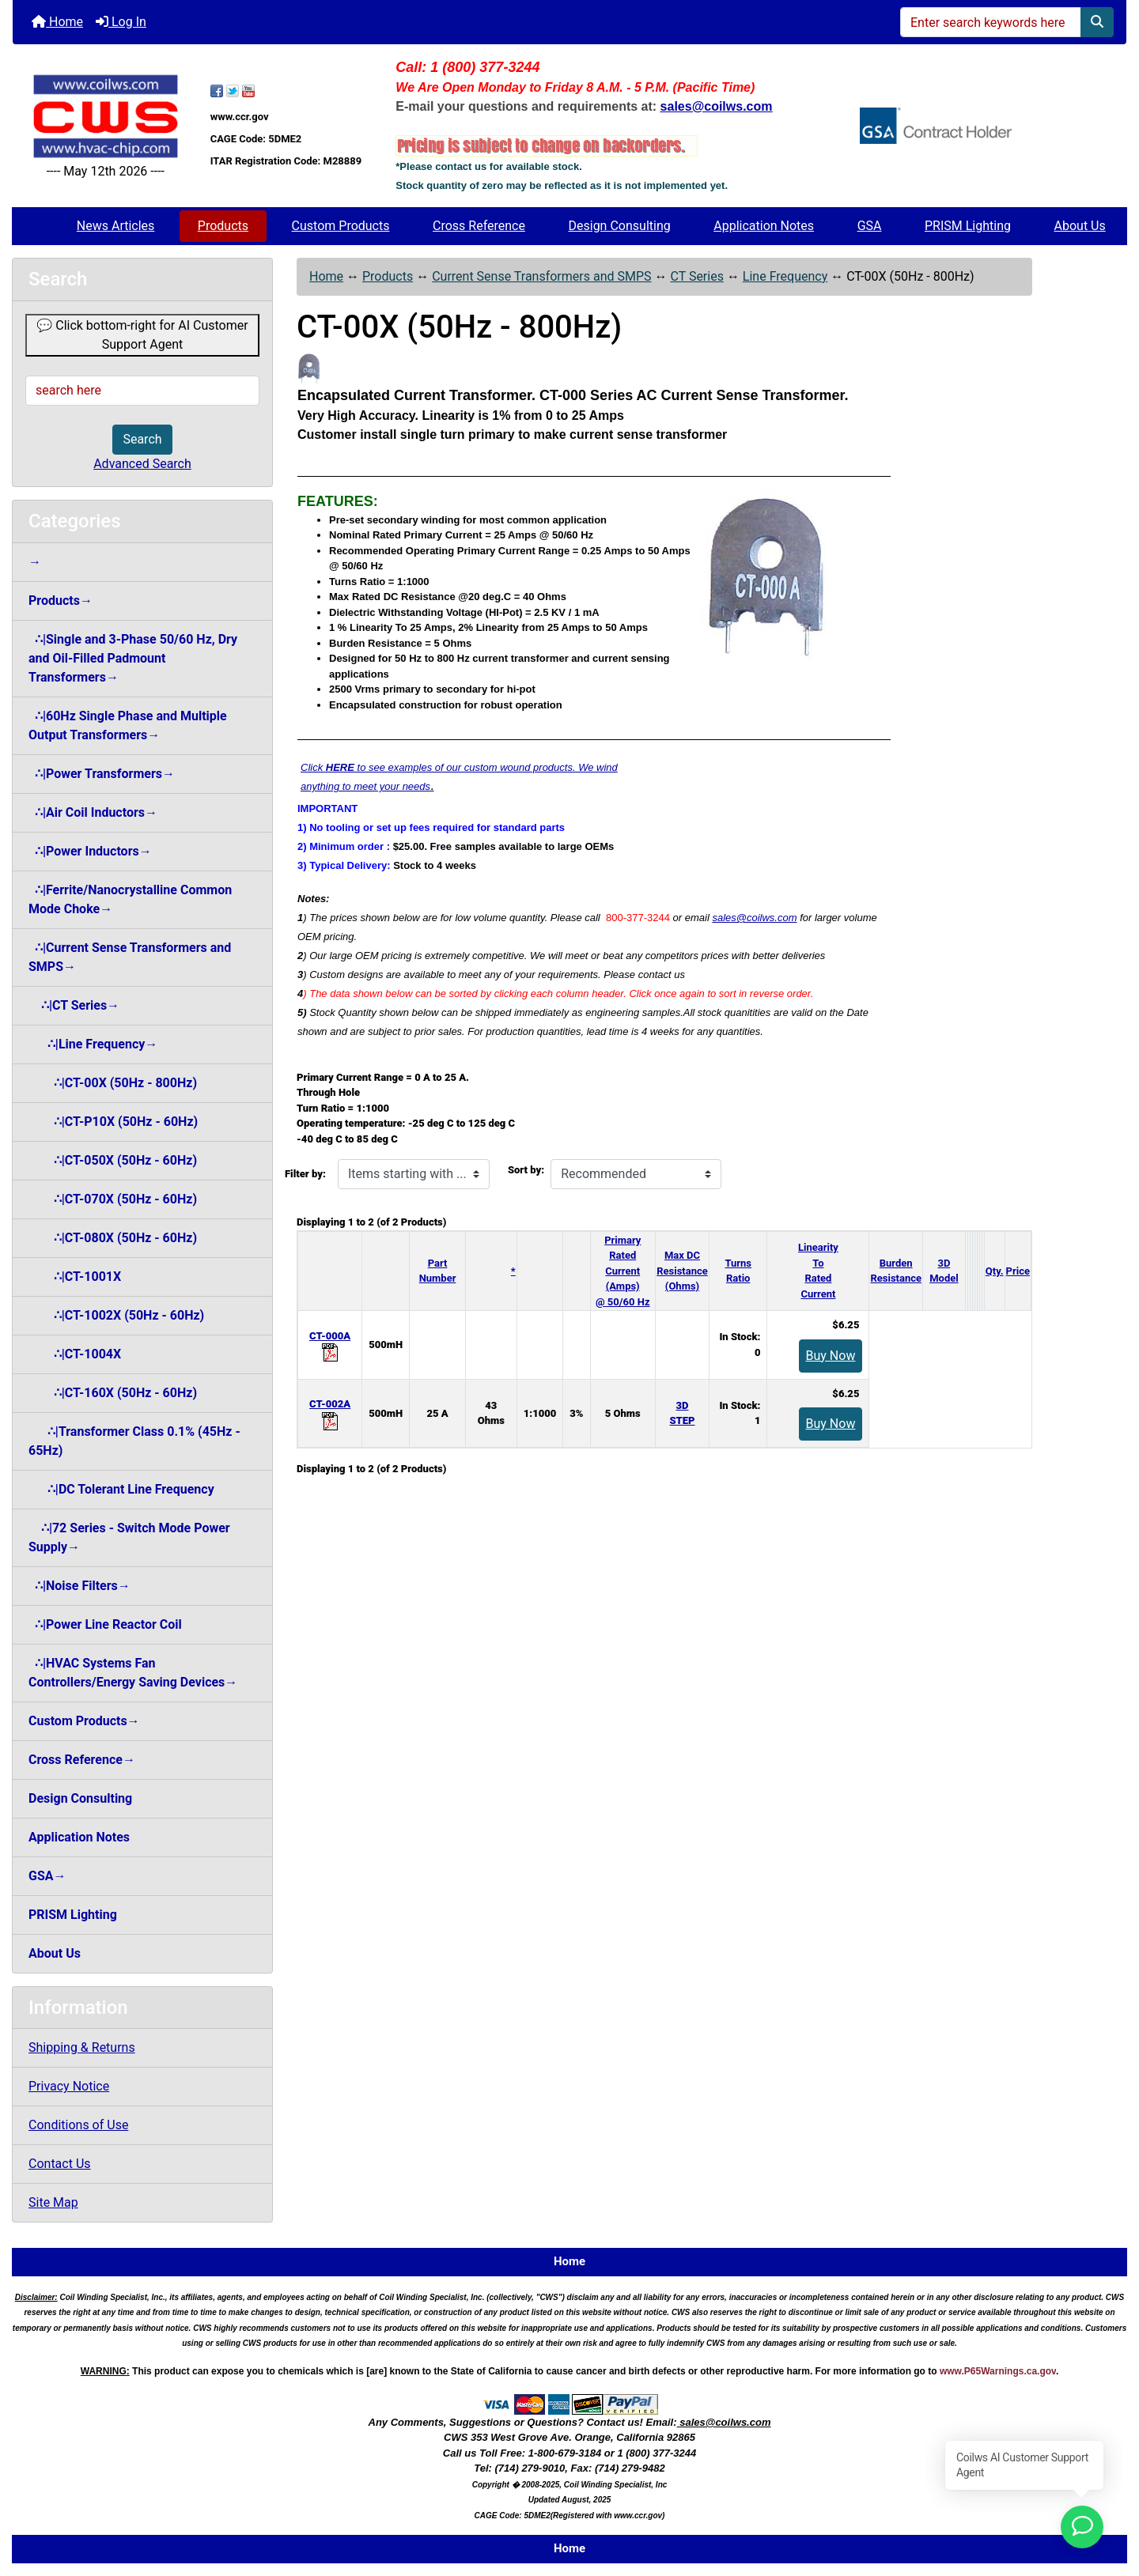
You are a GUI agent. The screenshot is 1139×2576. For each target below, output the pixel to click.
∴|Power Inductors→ (90, 851)
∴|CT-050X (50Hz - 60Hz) (112, 1160)
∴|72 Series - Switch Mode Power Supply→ (129, 1537)
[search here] (142, 391)
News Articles (116, 225)
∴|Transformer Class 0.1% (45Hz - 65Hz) (134, 1441)
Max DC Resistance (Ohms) (682, 1270)
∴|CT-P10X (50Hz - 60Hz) (113, 1121)
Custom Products (341, 225)
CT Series (696, 276)
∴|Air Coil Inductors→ (92, 812)
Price (1018, 1271)
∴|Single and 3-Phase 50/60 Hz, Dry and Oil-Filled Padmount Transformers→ (132, 658)
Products (223, 225)
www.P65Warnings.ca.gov (998, 2371)
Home (57, 21)
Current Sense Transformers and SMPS (541, 276)
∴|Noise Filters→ (79, 1585)
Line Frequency (785, 276)
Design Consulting (620, 225)
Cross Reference (479, 225)
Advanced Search (142, 463)
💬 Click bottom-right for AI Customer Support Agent (142, 335)
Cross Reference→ (81, 1759)
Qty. (995, 1271)
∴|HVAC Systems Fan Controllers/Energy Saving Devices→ (132, 1673)
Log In (121, 21)
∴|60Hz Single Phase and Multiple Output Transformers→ (127, 725)
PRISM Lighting (968, 225)
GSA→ (47, 1875)
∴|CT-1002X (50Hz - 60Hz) (116, 1315)
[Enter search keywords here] (990, 22)
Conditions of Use (78, 2124)
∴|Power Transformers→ (101, 773)
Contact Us (59, 2163)
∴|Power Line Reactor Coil (105, 1624)
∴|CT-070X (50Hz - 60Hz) (112, 1199)
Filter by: (305, 1174)
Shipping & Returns (81, 2047)
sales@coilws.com (754, 918)
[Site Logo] (106, 116)
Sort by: (526, 1170)
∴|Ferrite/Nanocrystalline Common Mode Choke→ (130, 899)
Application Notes (763, 225)
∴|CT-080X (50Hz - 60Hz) (112, 1237)
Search (142, 439)
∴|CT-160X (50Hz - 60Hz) (112, 1392)
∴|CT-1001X (74, 1276)
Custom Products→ (84, 1720)
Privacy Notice (68, 2086)
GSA (869, 225)
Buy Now (831, 1355)
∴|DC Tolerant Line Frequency (121, 1489)
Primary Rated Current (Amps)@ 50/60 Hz (623, 1271)
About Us (1080, 225)
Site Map (53, 2202)
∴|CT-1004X (74, 1354)
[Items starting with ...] (414, 1174)
